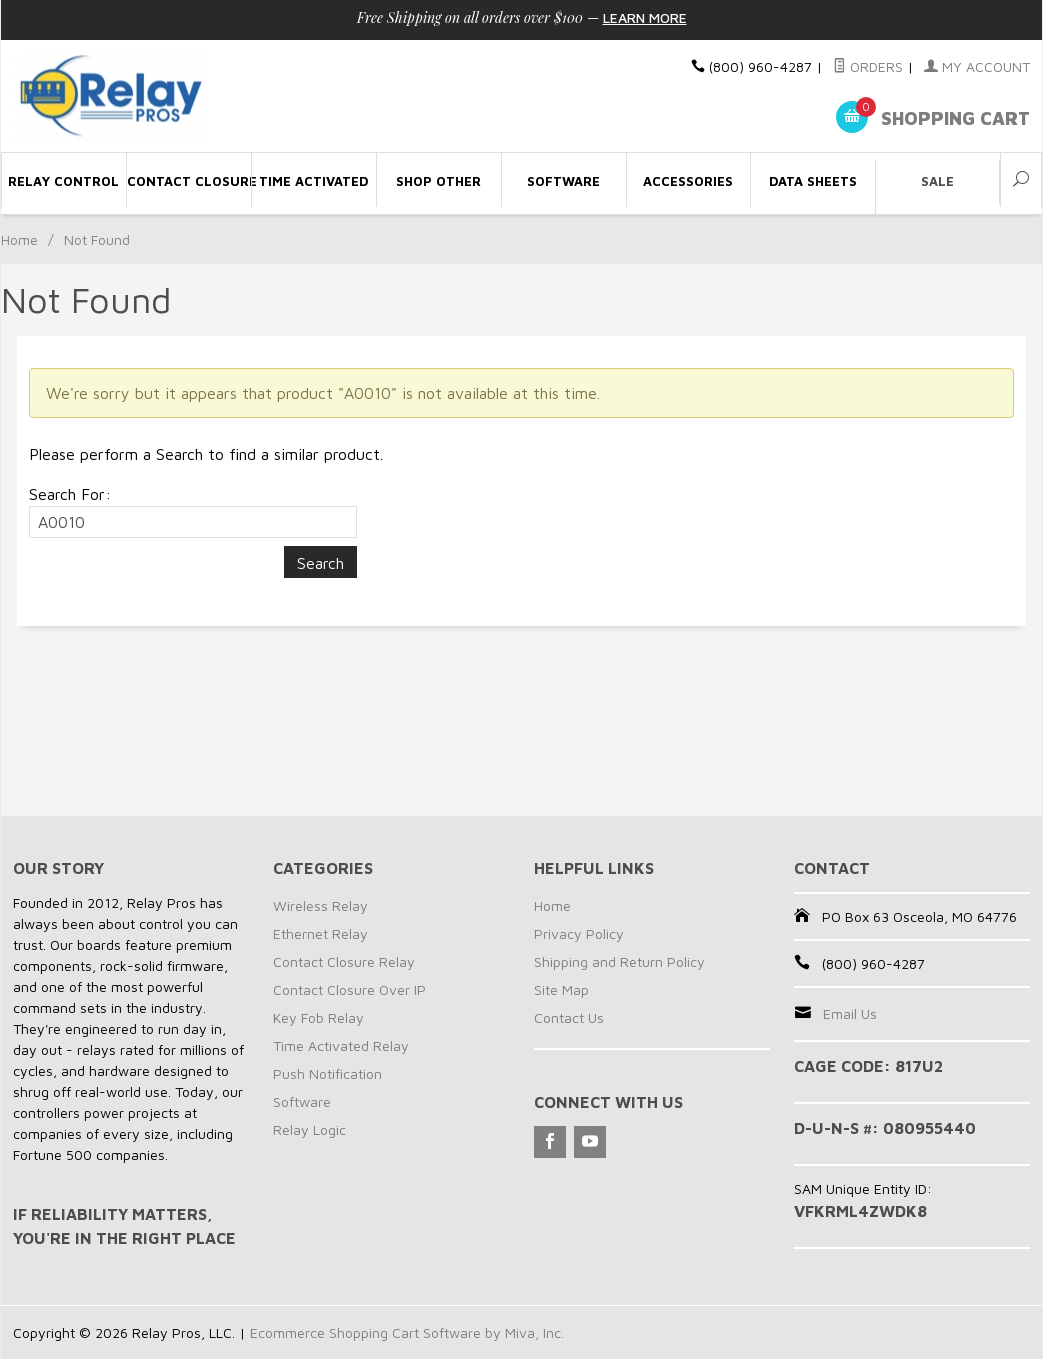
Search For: (70, 494)
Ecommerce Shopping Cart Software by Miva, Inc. (407, 1332)
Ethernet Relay (320, 933)
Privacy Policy (579, 933)
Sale (937, 181)
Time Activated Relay (341, 1045)
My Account (977, 66)
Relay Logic (309, 1129)
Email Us (850, 1013)
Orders (868, 66)
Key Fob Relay (318, 1017)
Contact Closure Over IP (349, 989)
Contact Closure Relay (344, 961)
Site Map (561, 989)
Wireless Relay (320, 905)
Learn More (645, 17)
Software (302, 1101)
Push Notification (327, 1073)
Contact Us (569, 1017)
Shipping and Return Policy (619, 961)
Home (19, 239)
